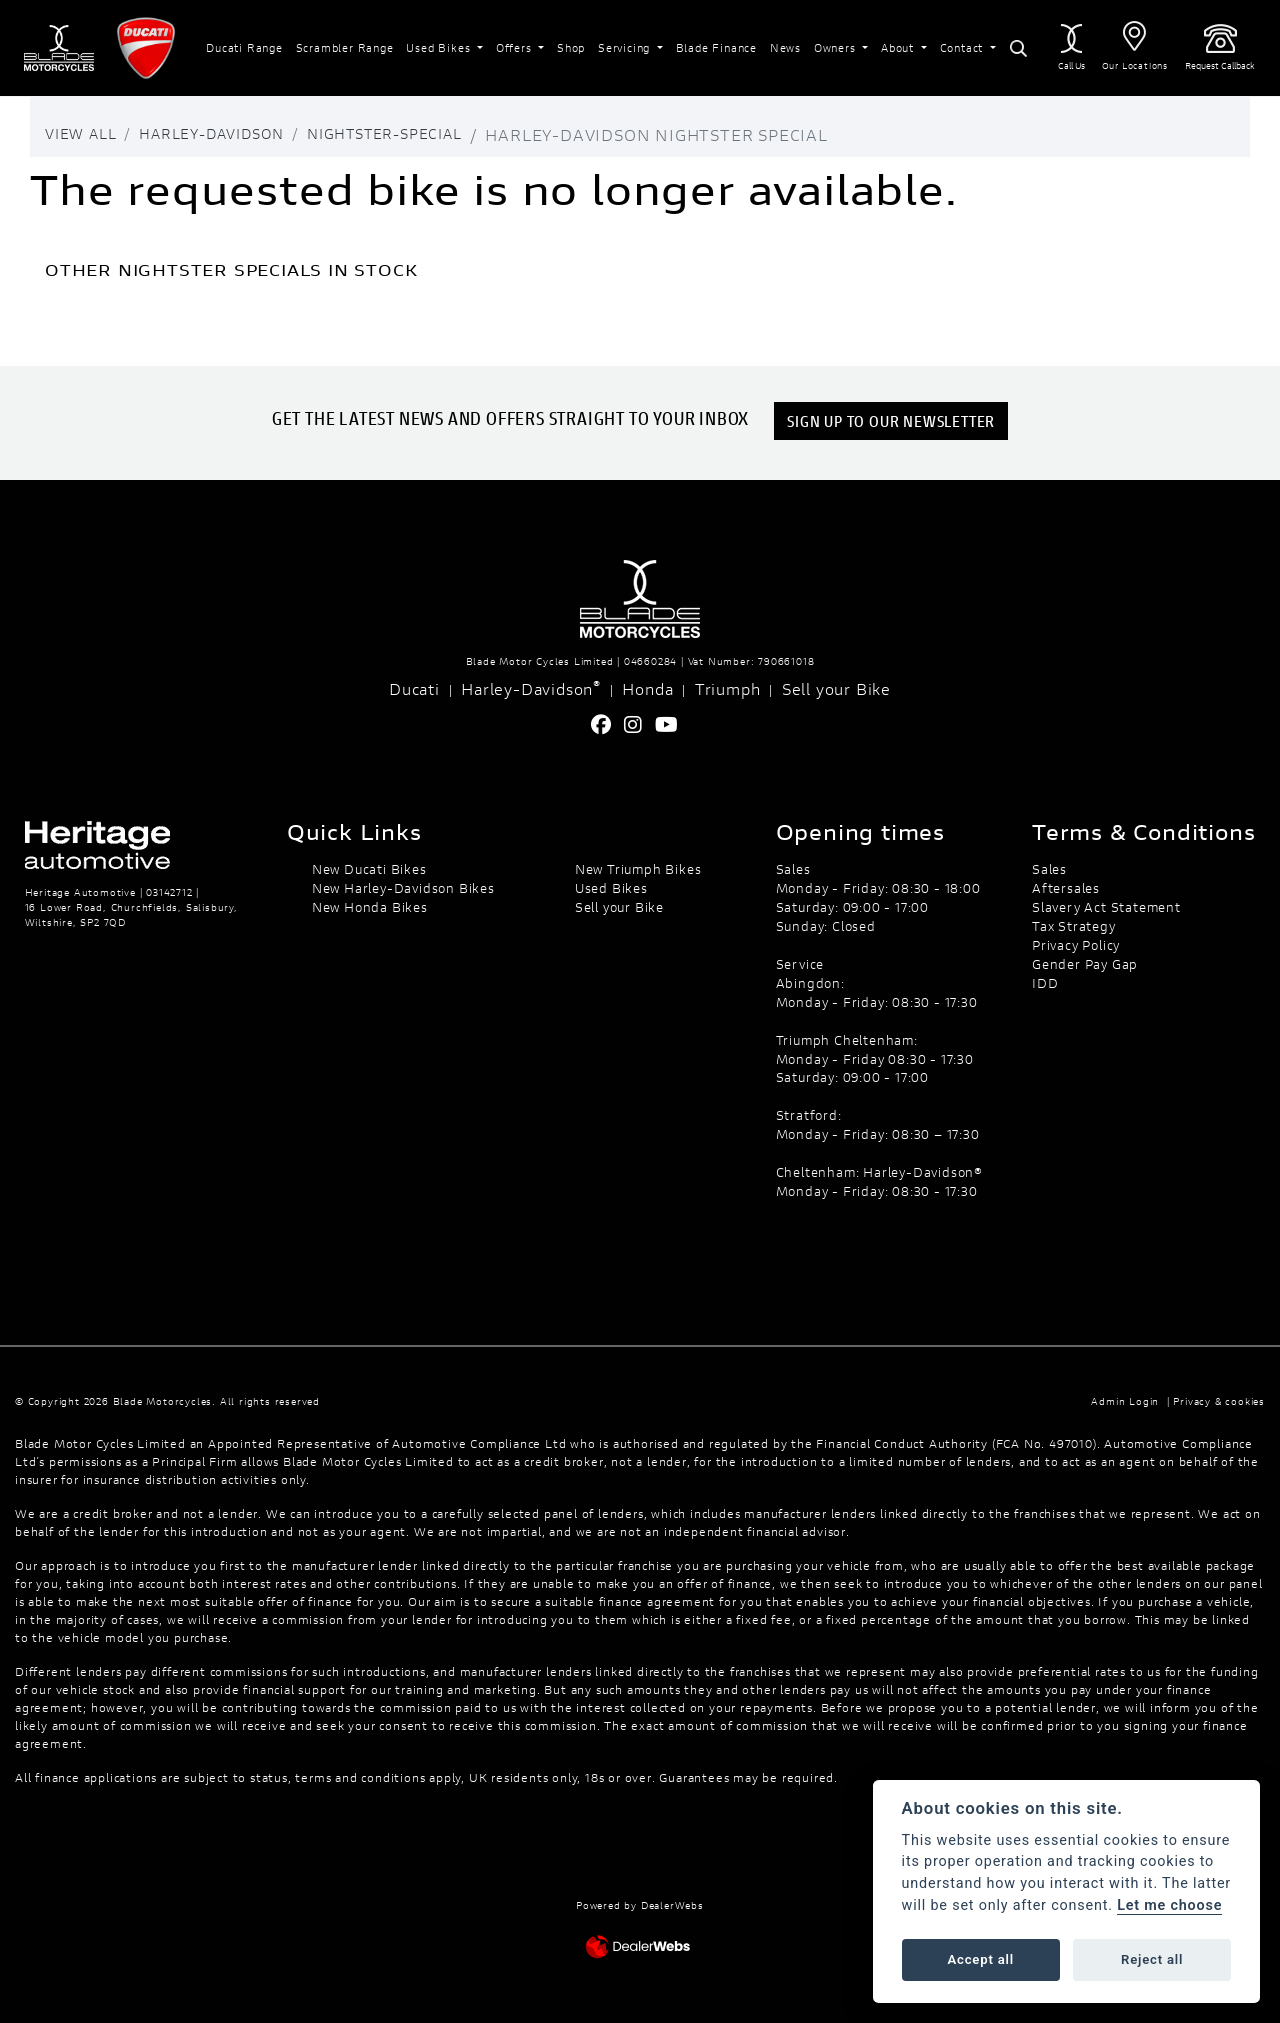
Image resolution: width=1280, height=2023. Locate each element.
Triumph (728, 688)
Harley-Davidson (531, 688)
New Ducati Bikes (369, 869)
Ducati (414, 688)
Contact (963, 47)
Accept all (981, 1959)
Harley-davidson (230, 134)
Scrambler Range (345, 47)
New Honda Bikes (370, 907)
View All (84, 134)
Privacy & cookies (1219, 1401)
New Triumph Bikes (638, 869)
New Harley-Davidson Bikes (403, 888)
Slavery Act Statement (1106, 907)
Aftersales (1066, 888)
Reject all (1152, 1959)
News (785, 47)
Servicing (626, 47)
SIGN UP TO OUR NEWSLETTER (893, 420)
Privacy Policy (1076, 945)
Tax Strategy (1074, 926)
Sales (1049, 869)
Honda (647, 688)
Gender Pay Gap (1085, 964)
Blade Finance (716, 47)
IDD (1045, 983)
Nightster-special (425, 134)
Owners (837, 47)
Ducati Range (244, 47)
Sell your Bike (836, 688)
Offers (516, 47)
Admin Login (1125, 1401)
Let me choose (1169, 1905)
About (899, 47)
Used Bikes (440, 47)
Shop (571, 47)
